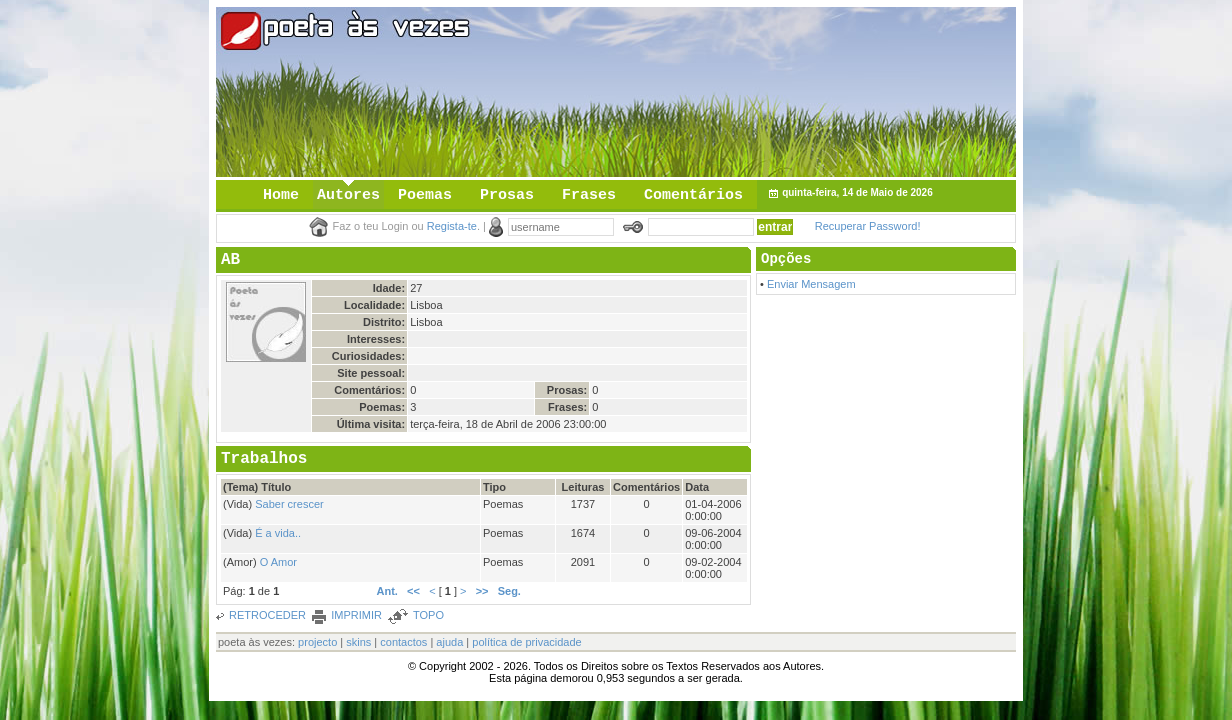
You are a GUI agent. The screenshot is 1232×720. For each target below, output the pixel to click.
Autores (348, 195)
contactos (403, 642)
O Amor (278, 562)
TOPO (428, 615)
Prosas (507, 195)
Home (281, 195)
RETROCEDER (267, 615)
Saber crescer (289, 504)
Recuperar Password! (868, 226)
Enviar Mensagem (811, 284)
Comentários (693, 195)
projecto (317, 642)
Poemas (425, 195)
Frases (589, 195)
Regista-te (452, 226)
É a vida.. (278, 533)
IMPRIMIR (356, 615)
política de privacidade (526, 642)
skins (358, 642)
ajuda (449, 642)
